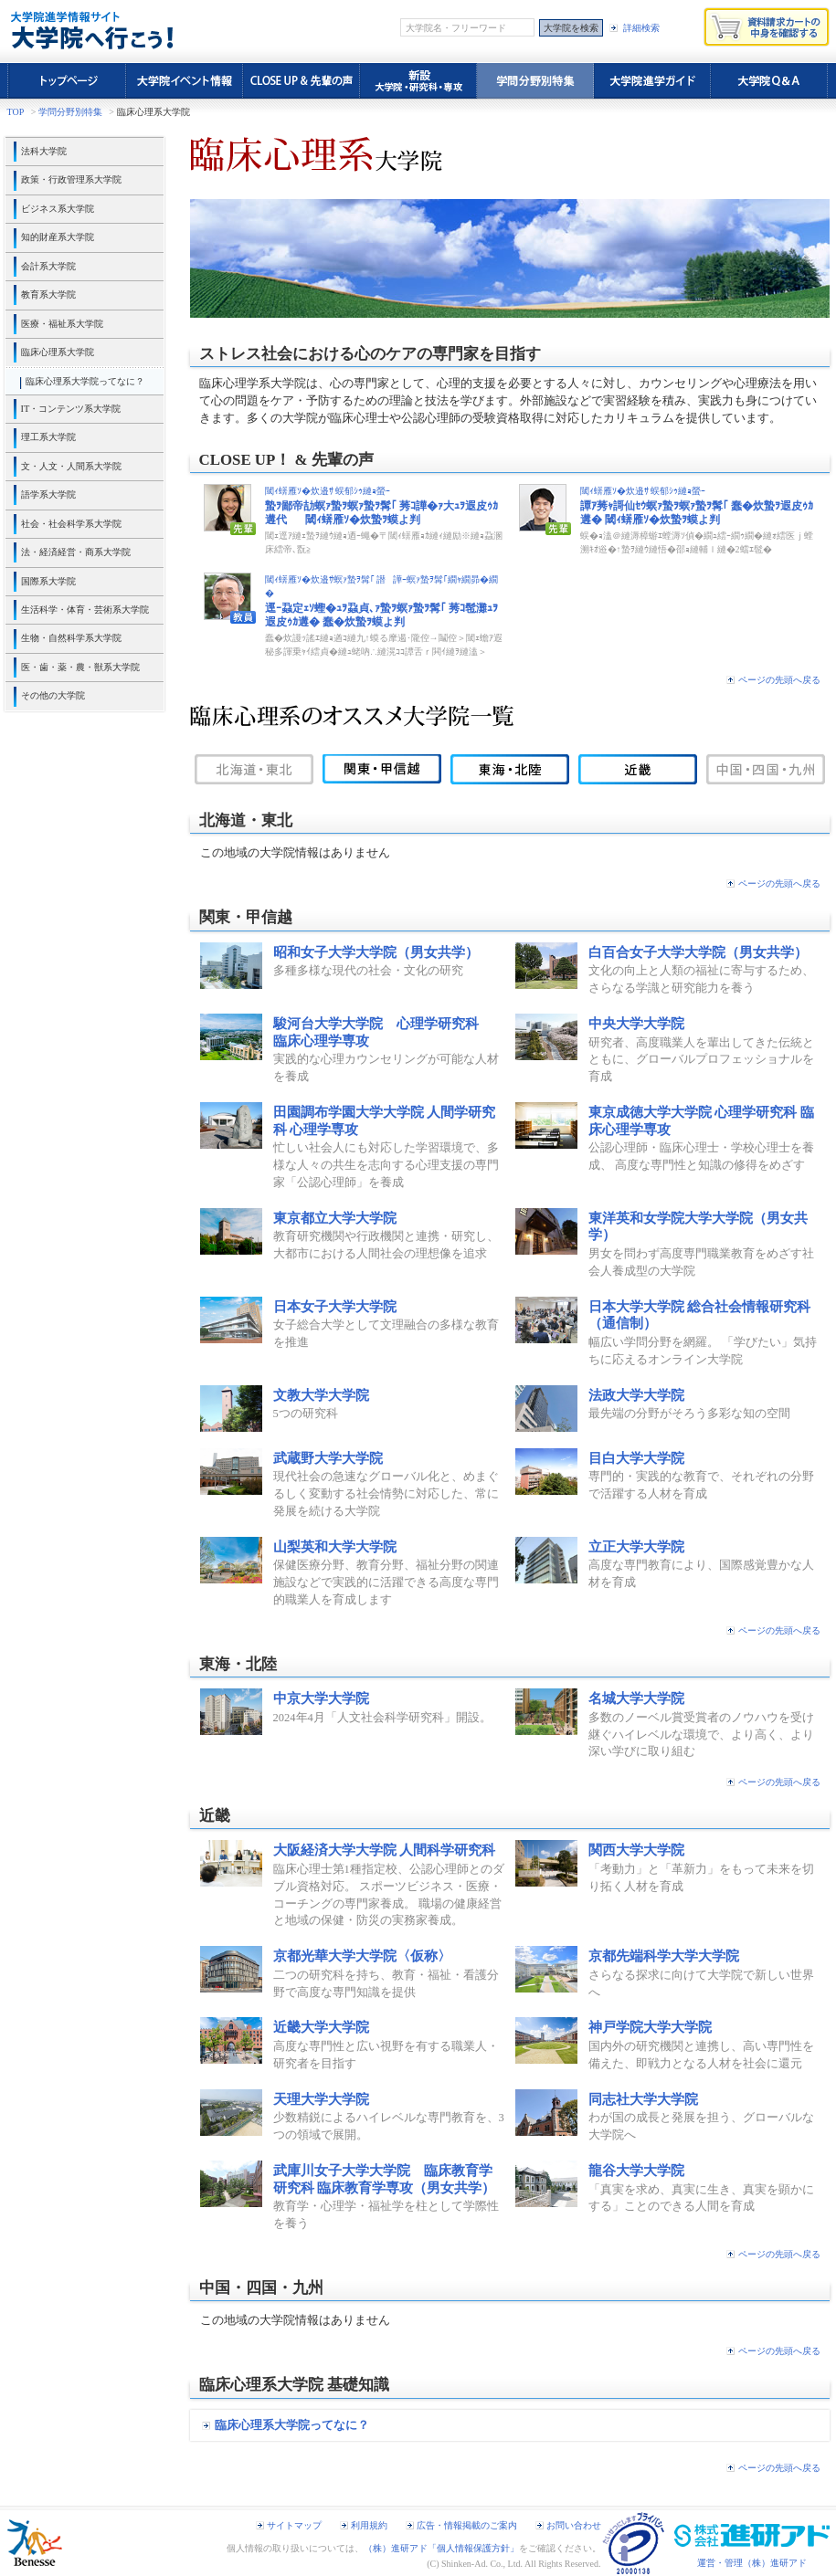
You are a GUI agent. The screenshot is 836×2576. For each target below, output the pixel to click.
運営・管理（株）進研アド (752, 2563)
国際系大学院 (48, 581)
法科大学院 (44, 151)
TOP (16, 112)
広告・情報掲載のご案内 (467, 2525)
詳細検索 (641, 28)
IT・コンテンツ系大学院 (71, 409)
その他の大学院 (53, 695)
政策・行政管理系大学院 (71, 179)
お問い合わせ (573, 2525)
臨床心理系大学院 (57, 352)
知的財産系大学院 (57, 237)
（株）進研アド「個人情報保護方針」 (441, 2548)
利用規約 (369, 2525)
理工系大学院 (48, 437)
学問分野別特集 (70, 112)
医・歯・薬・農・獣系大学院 (80, 667)
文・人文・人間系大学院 (71, 466)
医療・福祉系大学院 (62, 324)
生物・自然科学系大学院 (71, 638)
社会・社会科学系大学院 (71, 524)
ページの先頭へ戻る (779, 680)
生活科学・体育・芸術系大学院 (85, 610)
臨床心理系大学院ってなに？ (85, 381)
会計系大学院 (48, 266)
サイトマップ (294, 2525)
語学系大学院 (48, 494)
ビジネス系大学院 (57, 209)
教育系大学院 (48, 294)
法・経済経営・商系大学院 (76, 552)
